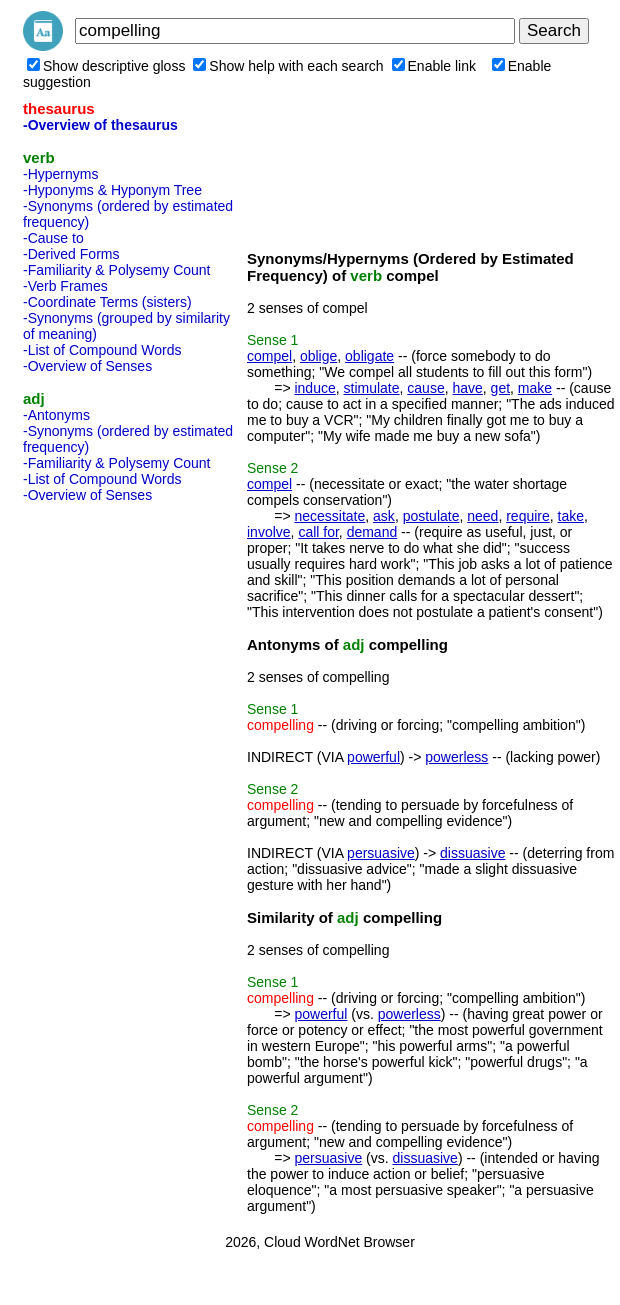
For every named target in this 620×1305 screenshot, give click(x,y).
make (535, 388)
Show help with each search (288, 66)
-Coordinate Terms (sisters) (107, 302)
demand (372, 532)
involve (269, 532)
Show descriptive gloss (106, 66)
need (482, 516)
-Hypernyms (60, 174)
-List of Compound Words (102, 350)
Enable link (434, 66)
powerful (373, 757)
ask (384, 516)
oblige (318, 356)
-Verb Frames (65, 286)
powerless (456, 757)
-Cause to (53, 238)
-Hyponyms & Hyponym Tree (112, 190)
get (500, 388)
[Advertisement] (103, 810)
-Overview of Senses (87, 366)
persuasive (381, 853)
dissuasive (472, 853)
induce (314, 388)
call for (318, 532)
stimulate (372, 388)
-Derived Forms (71, 254)
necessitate (329, 516)
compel (269, 356)
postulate (431, 516)
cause (425, 388)
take (571, 516)
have (467, 388)
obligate (369, 356)
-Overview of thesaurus (100, 125)
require (528, 516)
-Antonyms (56, 415)
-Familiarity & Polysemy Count (117, 270)
